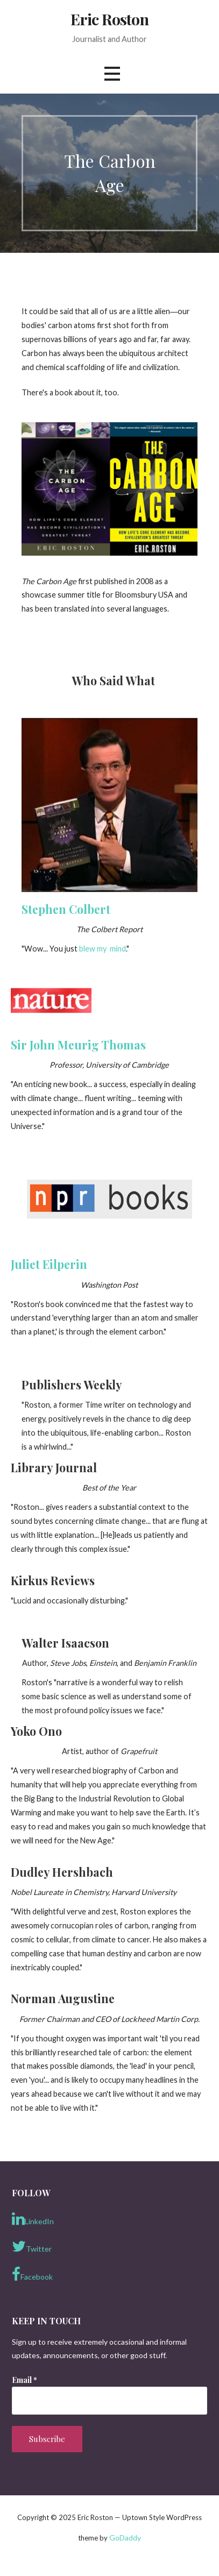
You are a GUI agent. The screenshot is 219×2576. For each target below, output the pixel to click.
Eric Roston (109, 19)
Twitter (32, 2246)
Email (24, 2380)
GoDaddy (125, 2537)
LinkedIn (33, 2218)
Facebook (32, 2274)
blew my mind (102, 948)
